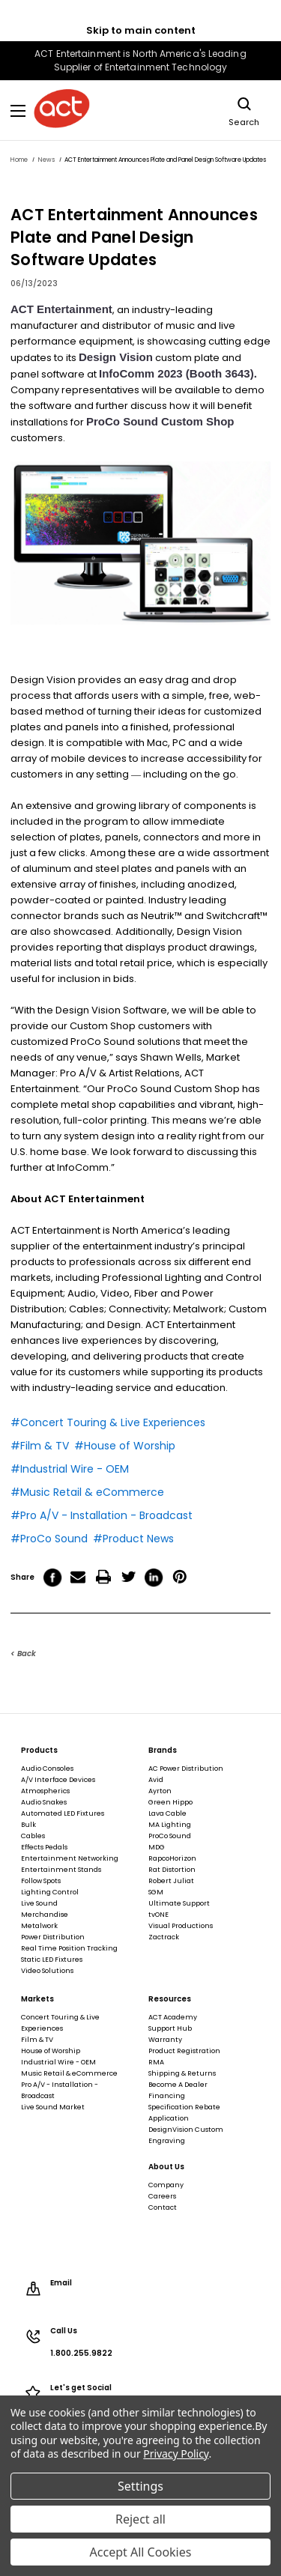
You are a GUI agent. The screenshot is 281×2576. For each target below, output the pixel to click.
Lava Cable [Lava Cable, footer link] (167, 1813)
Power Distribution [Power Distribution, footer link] (53, 1937)
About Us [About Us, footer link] (166, 2167)
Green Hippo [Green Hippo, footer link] (170, 1802)
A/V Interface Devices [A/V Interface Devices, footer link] (58, 1779)
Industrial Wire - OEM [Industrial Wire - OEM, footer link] (58, 2062)
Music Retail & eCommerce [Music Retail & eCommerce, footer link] (69, 2073)
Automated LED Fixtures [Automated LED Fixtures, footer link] (62, 1813)
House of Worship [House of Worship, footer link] (50, 2050)
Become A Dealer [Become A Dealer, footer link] (178, 2084)
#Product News (133, 1538)
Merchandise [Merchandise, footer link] (44, 1914)
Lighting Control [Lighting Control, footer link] (50, 1892)
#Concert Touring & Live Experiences (107, 1422)
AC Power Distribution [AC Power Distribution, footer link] (185, 1768)
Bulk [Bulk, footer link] (28, 1824)
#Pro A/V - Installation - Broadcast (101, 1515)
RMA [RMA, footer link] (156, 2062)
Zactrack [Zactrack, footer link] (163, 1937)
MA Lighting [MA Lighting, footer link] (169, 1824)
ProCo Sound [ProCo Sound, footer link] (169, 1835)
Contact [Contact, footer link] (162, 2207)
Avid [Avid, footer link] (155, 1779)
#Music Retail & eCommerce (87, 1492)
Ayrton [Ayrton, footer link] (160, 1790)
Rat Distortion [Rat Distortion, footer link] (172, 1869)
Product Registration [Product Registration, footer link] (184, 2050)
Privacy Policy (175, 2453)
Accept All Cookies (141, 2552)
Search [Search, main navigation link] (244, 110)
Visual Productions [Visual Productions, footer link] (180, 1925)
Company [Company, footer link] (166, 2184)
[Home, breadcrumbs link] (19, 160)
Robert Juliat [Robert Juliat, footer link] (171, 1880)
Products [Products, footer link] (39, 1750)
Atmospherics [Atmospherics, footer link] (45, 1790)
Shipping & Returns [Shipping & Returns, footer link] (182, 2073)
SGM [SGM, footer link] (155, 1892)
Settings (140, 2486)
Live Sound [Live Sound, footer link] (39, 1903)
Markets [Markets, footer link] (37, 1999)
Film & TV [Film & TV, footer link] (37, 2039)
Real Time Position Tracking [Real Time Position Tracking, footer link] (69, 1948)
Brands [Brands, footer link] (162, 1750)
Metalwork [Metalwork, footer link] (39, 1925)
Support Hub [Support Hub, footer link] (170, 2028)
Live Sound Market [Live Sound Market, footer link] (53, 2107)
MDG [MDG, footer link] (156, 1847)
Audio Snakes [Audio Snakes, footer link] (44, 1802)
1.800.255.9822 (81, 2353)
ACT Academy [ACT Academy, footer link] (172, 2017)
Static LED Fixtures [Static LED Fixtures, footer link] (51, 1959)
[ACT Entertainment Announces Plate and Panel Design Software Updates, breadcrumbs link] (165, 160)
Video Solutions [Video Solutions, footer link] (47, 1970)
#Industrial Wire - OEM (69, 1468)
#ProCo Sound (49, 1538)
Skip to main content (141, 30)
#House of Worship (124, 1445)
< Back (23, 1653)
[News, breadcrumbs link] (46, 160)
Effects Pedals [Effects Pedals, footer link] (44, 1847)
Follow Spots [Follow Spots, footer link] (41, 1880)
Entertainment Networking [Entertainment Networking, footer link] (69, 1858)
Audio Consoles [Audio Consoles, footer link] (47, 1768)
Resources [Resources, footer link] (169, 1999)
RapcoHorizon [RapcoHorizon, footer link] (172, 1858)
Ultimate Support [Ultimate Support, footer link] (179, 1903)
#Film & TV (39, 1445)
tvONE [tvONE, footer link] (158, 1914)
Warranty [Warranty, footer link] (165, 2039)
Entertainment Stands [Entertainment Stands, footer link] (61, 1869)
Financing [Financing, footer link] (166, 2095)
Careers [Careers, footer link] (162, 2196)
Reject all (140, 2519)
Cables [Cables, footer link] (33, 1835)
